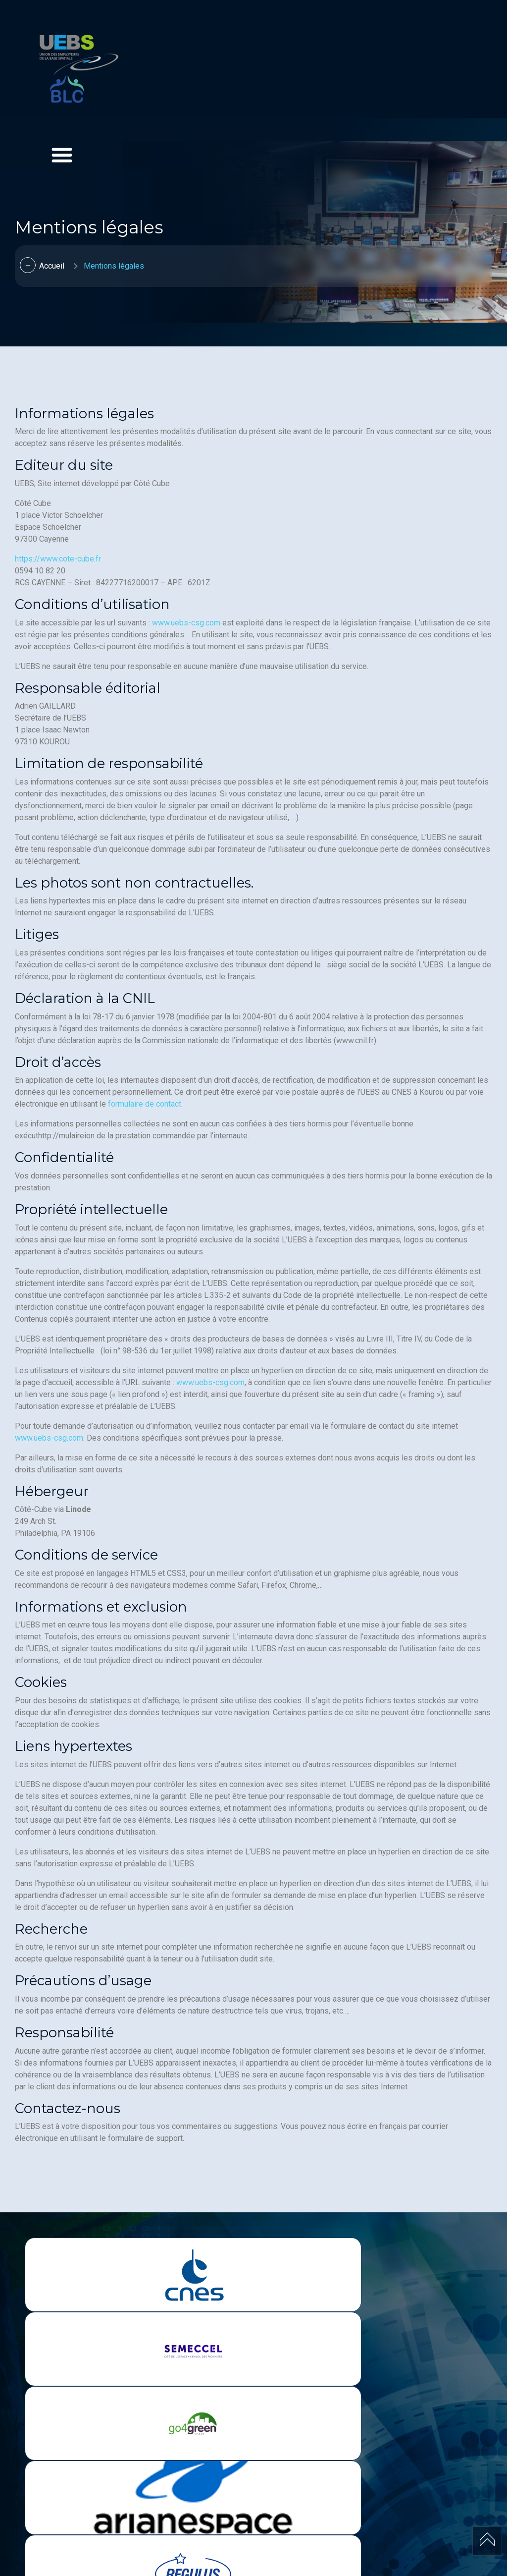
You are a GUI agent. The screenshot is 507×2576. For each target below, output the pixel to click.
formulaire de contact (144, 1104)
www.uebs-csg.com (186, 622)
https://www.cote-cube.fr (58, 558)
